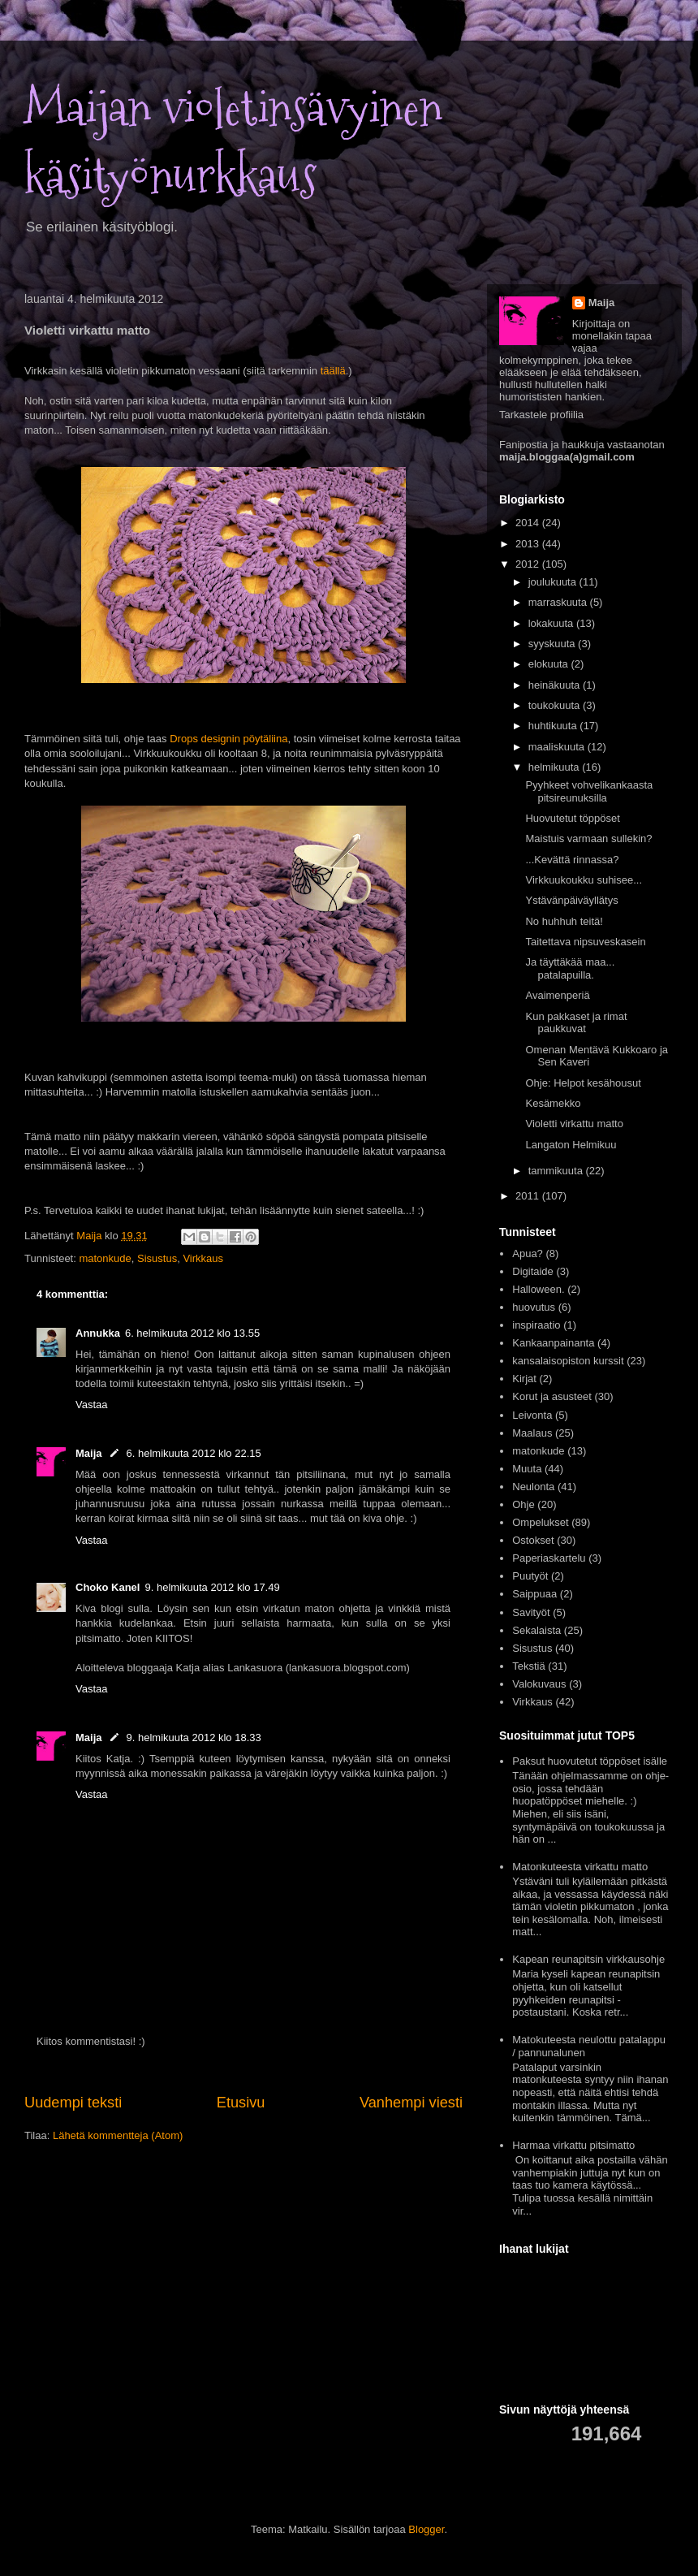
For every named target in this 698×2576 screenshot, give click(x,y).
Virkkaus (203, 1258)
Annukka (97, 1333)
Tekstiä (528, 1666)
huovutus (533, 1307)
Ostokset (533, 1540)
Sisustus (157, 1258)
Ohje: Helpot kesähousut (582, 1083)
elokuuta (549, 664)
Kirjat (524, 1378)
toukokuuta (555, 705)
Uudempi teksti (73, 2102)
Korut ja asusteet (552, 1396)
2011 (528, 1196)
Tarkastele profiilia (541, 414)
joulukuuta (554, 582)
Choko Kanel (107, 1587)
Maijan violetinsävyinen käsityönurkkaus (233, 142)
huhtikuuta (554, 726)
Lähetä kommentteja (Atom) (118, 2135)
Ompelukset (540, 1522)
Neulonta (533, 1486)
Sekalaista (536, 1630)
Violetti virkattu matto (574, 1123)
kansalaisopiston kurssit (567, 1361)
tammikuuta (557, 1171)
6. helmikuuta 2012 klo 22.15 (194, 1453)
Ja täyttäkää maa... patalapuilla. (569, 968)
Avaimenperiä (557, 995)
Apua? (527, 1253)
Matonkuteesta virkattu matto (580, 1867)
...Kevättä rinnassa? (571, 860)
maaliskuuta (558, 747)
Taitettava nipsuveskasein (585, 942)
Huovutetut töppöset (572, 818)
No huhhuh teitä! (563, 921)
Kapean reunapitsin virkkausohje (588, 1959)
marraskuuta (559, 602)
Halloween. (538, 1289)
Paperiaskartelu (548, 1558)
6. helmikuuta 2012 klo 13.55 (192, 1333)
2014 (528, 522)
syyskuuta (553, 644)
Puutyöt (530, 1576)
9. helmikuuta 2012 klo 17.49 (211, 1587)
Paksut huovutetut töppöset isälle (589, 1761)
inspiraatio (536, 1325)
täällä (333, 371)
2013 (528, 544)
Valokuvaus (539, 1684)
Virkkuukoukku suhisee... (583, 880)
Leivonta (532, 1415)
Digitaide (533, 1271)
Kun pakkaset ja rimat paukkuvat (576, 1022)
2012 (528, 564)
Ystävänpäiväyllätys (571, 900)
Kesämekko (552, 1103)
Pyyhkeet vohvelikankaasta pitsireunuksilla (589, 791)
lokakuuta (552, 623)
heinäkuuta (555, 685)
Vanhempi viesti (411, 2102)
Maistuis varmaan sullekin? (588, 838)
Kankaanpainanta (553, 1343)
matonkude (105, 1258)
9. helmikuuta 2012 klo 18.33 (194, 1737)
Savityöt (530, 1612)
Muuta (526, 1469)
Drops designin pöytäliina (228, 739)
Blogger (426, 2529)
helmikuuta (555, 767)
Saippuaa (534, 1594)
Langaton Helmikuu (570, 1145)
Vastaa (91, 1404)
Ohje (523, 1504)
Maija (88, 1453)
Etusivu (241, 2102)
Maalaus (532, 1433)
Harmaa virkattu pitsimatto (573, 2145)
